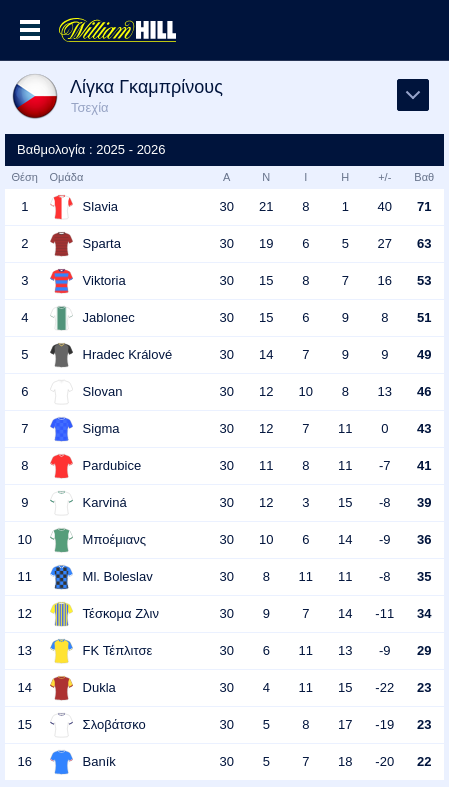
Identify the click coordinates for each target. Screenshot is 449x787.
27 (385, 243)
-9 (385, 539)
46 (424, 391)
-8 (385, 502)
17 (345, 724)
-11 (384, 613)
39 (424, 502)
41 (424, 465)
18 (345, 761)
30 (227, 206)
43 (424, 428)
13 (385, 391)
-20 (384, 761)
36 (424, 539)
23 (424, 687)
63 (424, 243)
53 (424, 280)
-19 (384, 724)
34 (424, 613)
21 (266, 206)
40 (385, 206)
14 (266, 354)
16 (385, 280)
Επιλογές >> (30, 30)
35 (424, 576)
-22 (384, 687)
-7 (385, 465)
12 (266, 391)
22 (424, 761)
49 (424, 354)
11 (345, 428)
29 (424, 650)
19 (266, 243)
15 (266, 280)
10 (306, 391)
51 (424, 317)
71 (424, 206)
